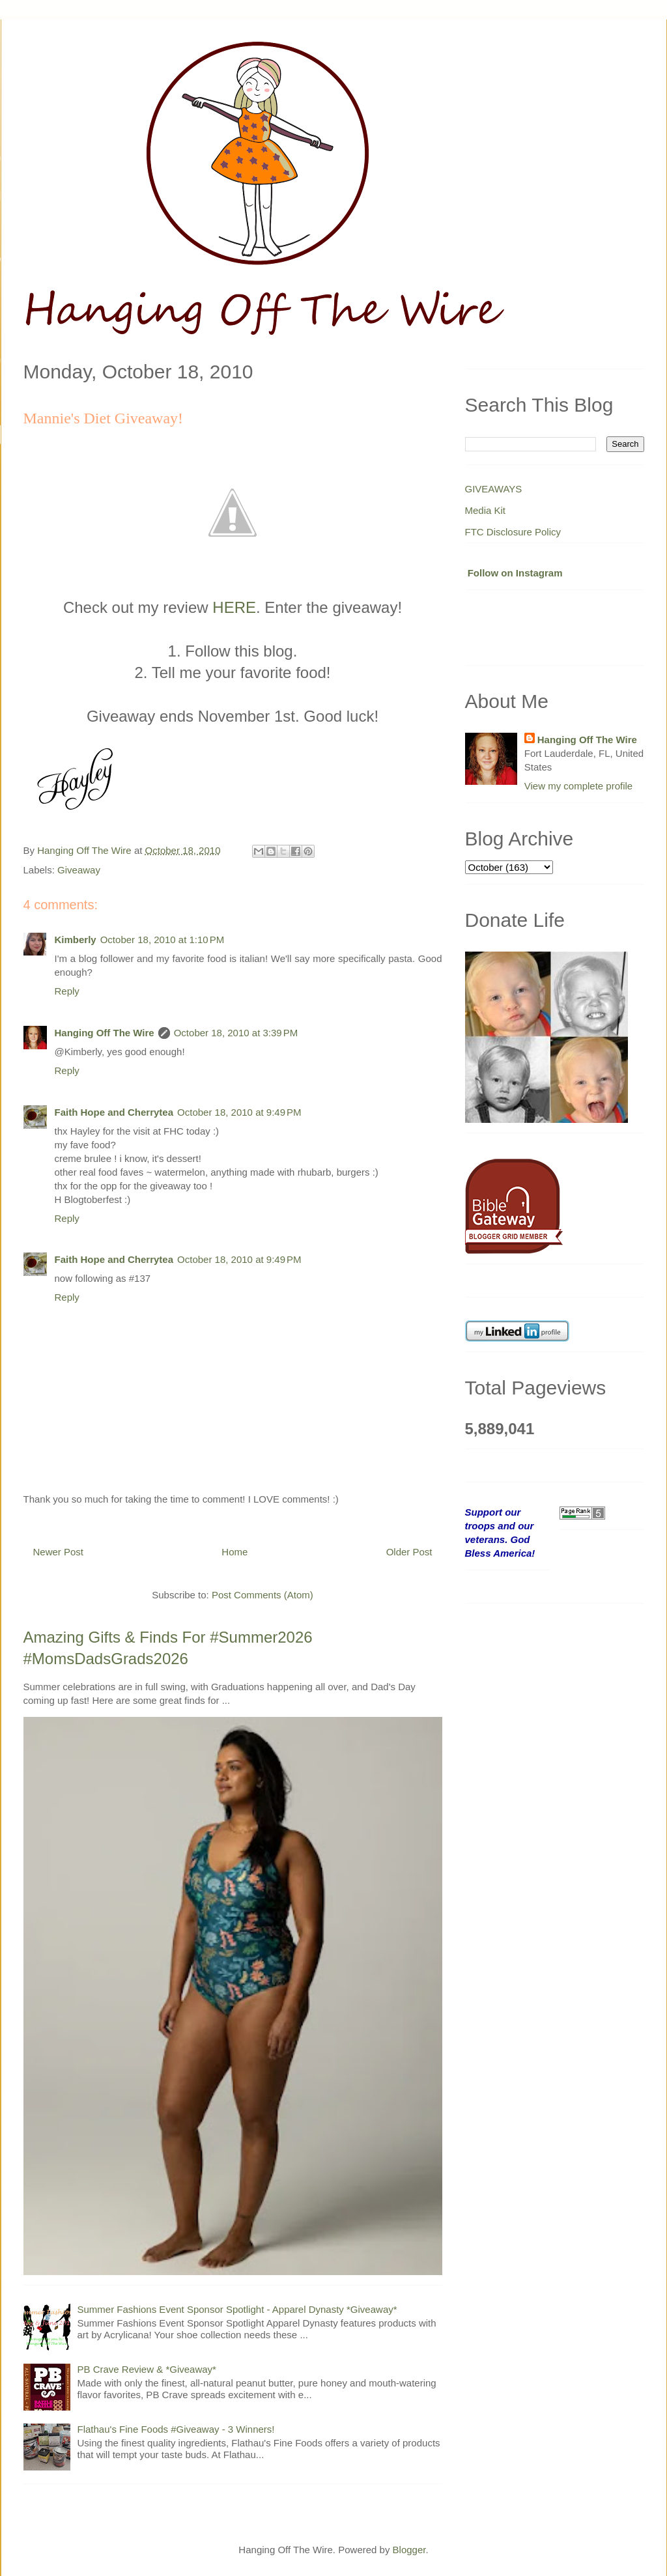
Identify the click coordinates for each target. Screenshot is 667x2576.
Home (234, 1551)
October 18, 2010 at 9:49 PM (239, 1112)
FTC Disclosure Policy (513, 531)
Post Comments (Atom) (262, 1594)
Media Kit (485, 510)
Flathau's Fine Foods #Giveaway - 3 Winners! (176, 2429)
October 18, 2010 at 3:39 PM (236, 1032)
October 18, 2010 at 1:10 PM (162, 939)
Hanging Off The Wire (104, 1032)
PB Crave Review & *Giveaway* (147, 2369)
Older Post (409, 1551)
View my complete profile (578, 785)
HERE (234, 607)
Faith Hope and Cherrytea (114, 1112)
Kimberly (75, 939)
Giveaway (78, 869)
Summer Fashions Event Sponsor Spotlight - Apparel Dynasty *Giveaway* (237, 2309)
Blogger (409, 2549)
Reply (67, 991)
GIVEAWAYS (493, 488)
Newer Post (58, 1551)
